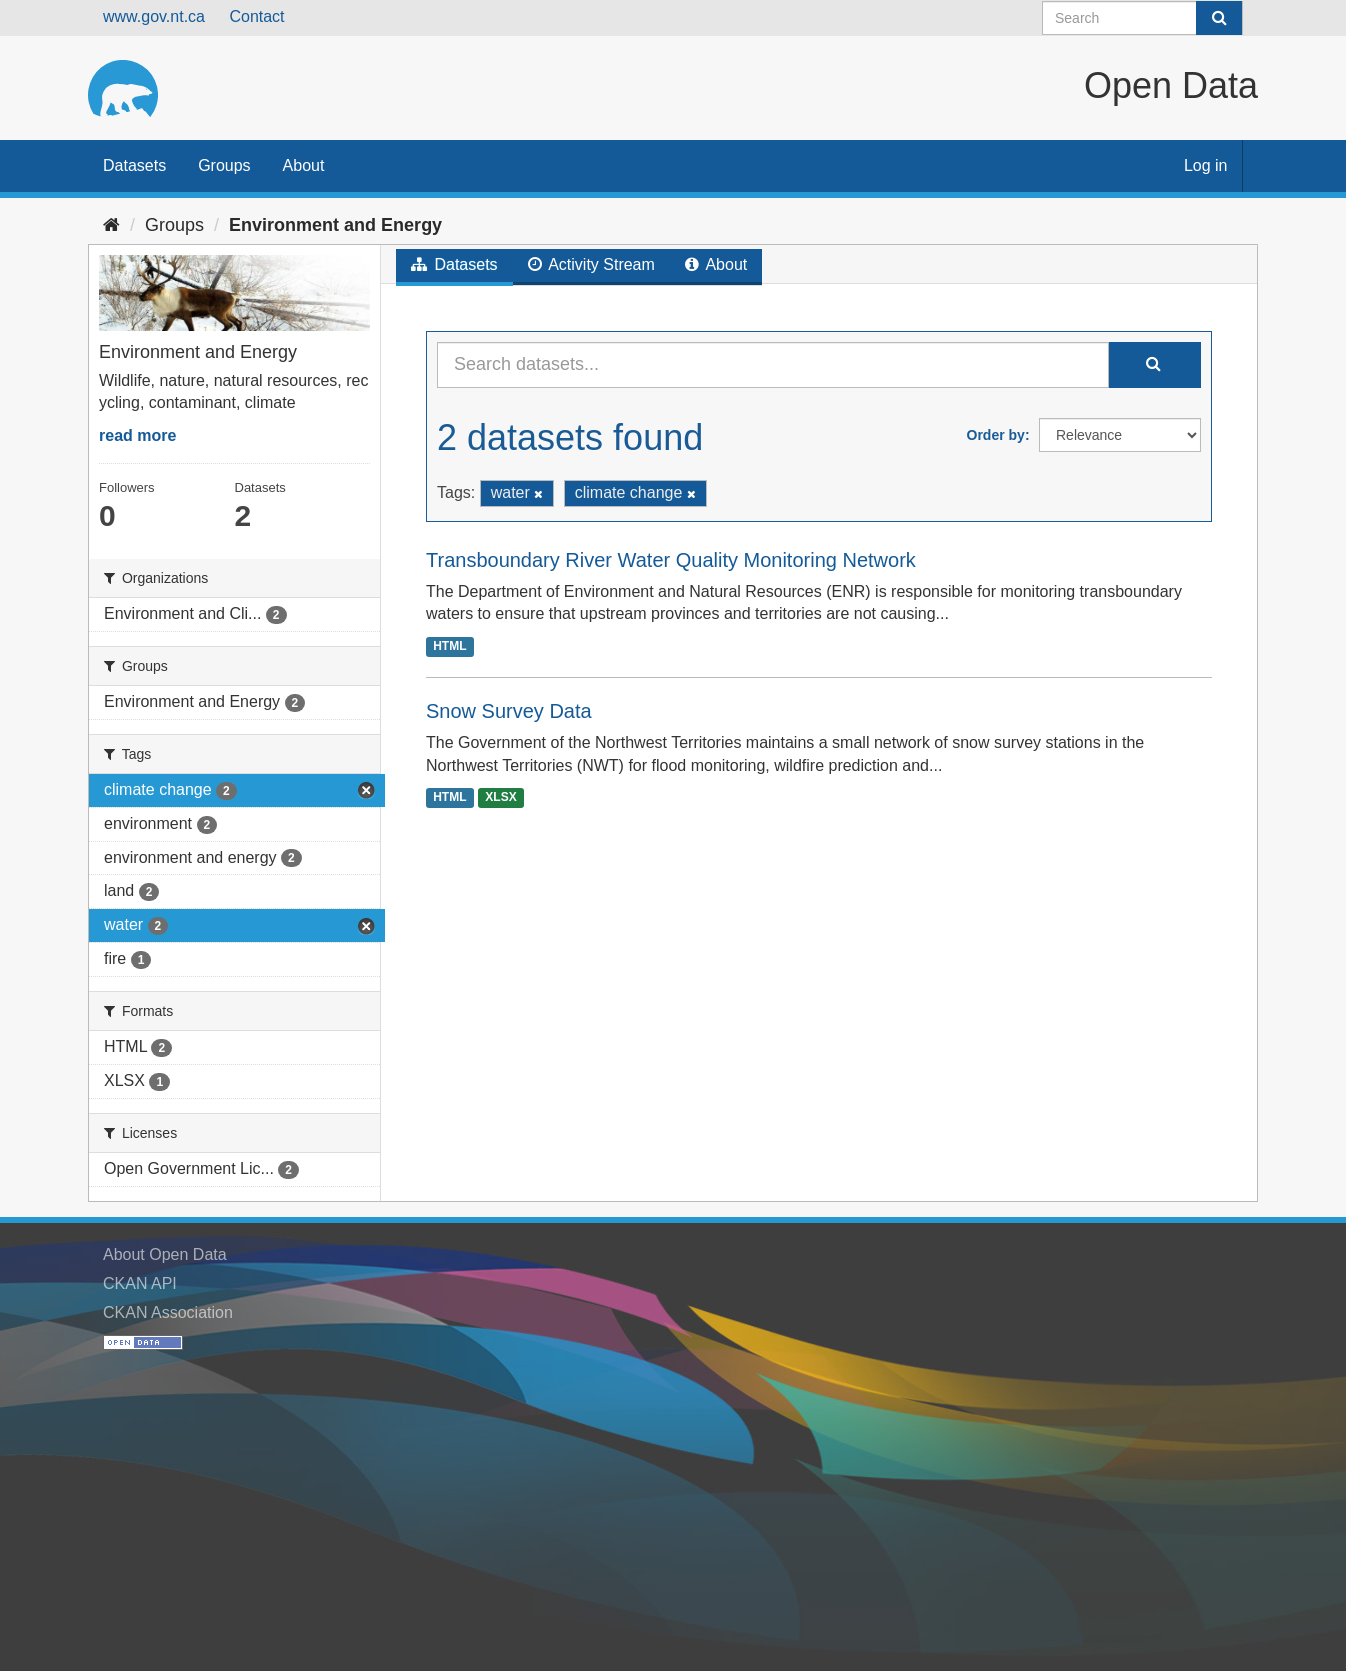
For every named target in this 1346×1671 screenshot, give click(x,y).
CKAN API (140, 1283)
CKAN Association (168, 1312)
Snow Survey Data (509, 711)
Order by (996, 435)
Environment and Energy (335, 225)
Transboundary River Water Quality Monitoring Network (671, 560)
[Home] (111, 225)
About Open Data (165, 1254)
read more (137, 435)
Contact (256, 16)
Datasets (134, 165)
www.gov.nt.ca (154, 16)
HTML (449, 646)
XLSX (500, 798)
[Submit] (1219, 18)
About (304, 165)
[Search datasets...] (773, 365)
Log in (1206, 165)
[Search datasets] (1142, 18)
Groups (224, 165)
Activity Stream (591, 264)
